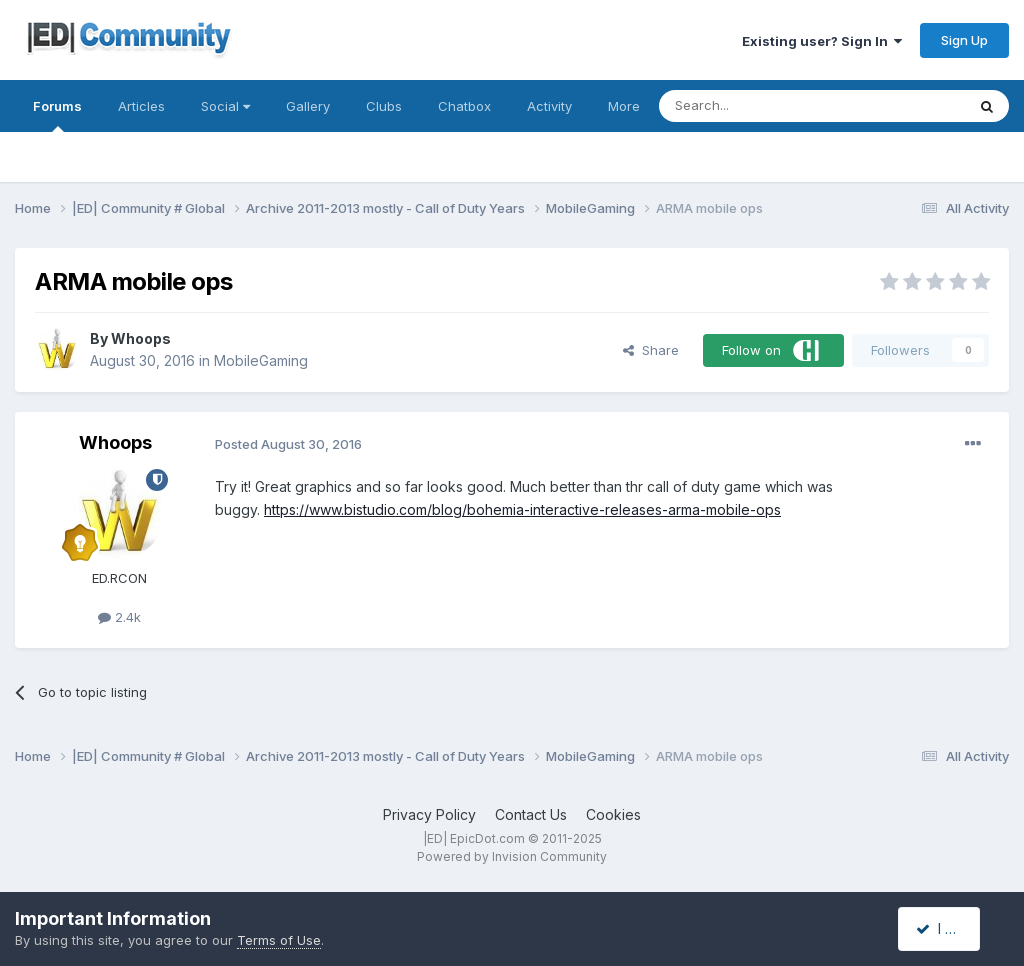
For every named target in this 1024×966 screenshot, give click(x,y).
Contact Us (531, 814)
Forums (57, 115)
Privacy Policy (429, 814)
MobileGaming (261, 360)
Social (225, 106)
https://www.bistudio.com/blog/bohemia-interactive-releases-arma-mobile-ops (522, 509)
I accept (950, 928)
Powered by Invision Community (512, 856)
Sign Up (964, 40)
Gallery (308, 106)
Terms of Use (279, 940)
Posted (288, 444)
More (624, 106)
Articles (141, 106)
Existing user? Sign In (822, 41)
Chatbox (464, 106)
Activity (549, 106)
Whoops (141, 338)
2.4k (119, 617)
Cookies (613, 814)
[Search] (761, 106)
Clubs (384, 106)
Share (651, 350)
